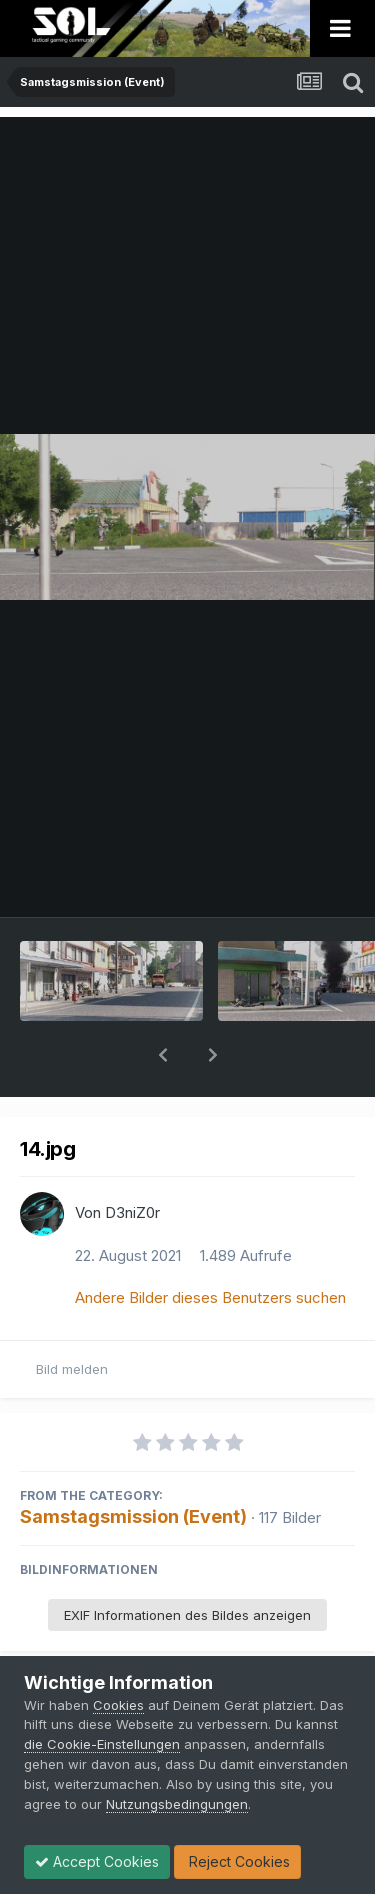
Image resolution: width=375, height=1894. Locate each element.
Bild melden (72, 1317)
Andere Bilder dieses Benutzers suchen (210, 1245)
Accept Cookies (97, 1861)
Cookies (118, 1705)
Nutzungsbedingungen (177, 1804)
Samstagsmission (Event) (133, 1464)
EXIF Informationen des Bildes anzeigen (187, 1563)
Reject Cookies (237, 1861)
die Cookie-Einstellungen (102, 1744)
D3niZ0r (132, 1160)
